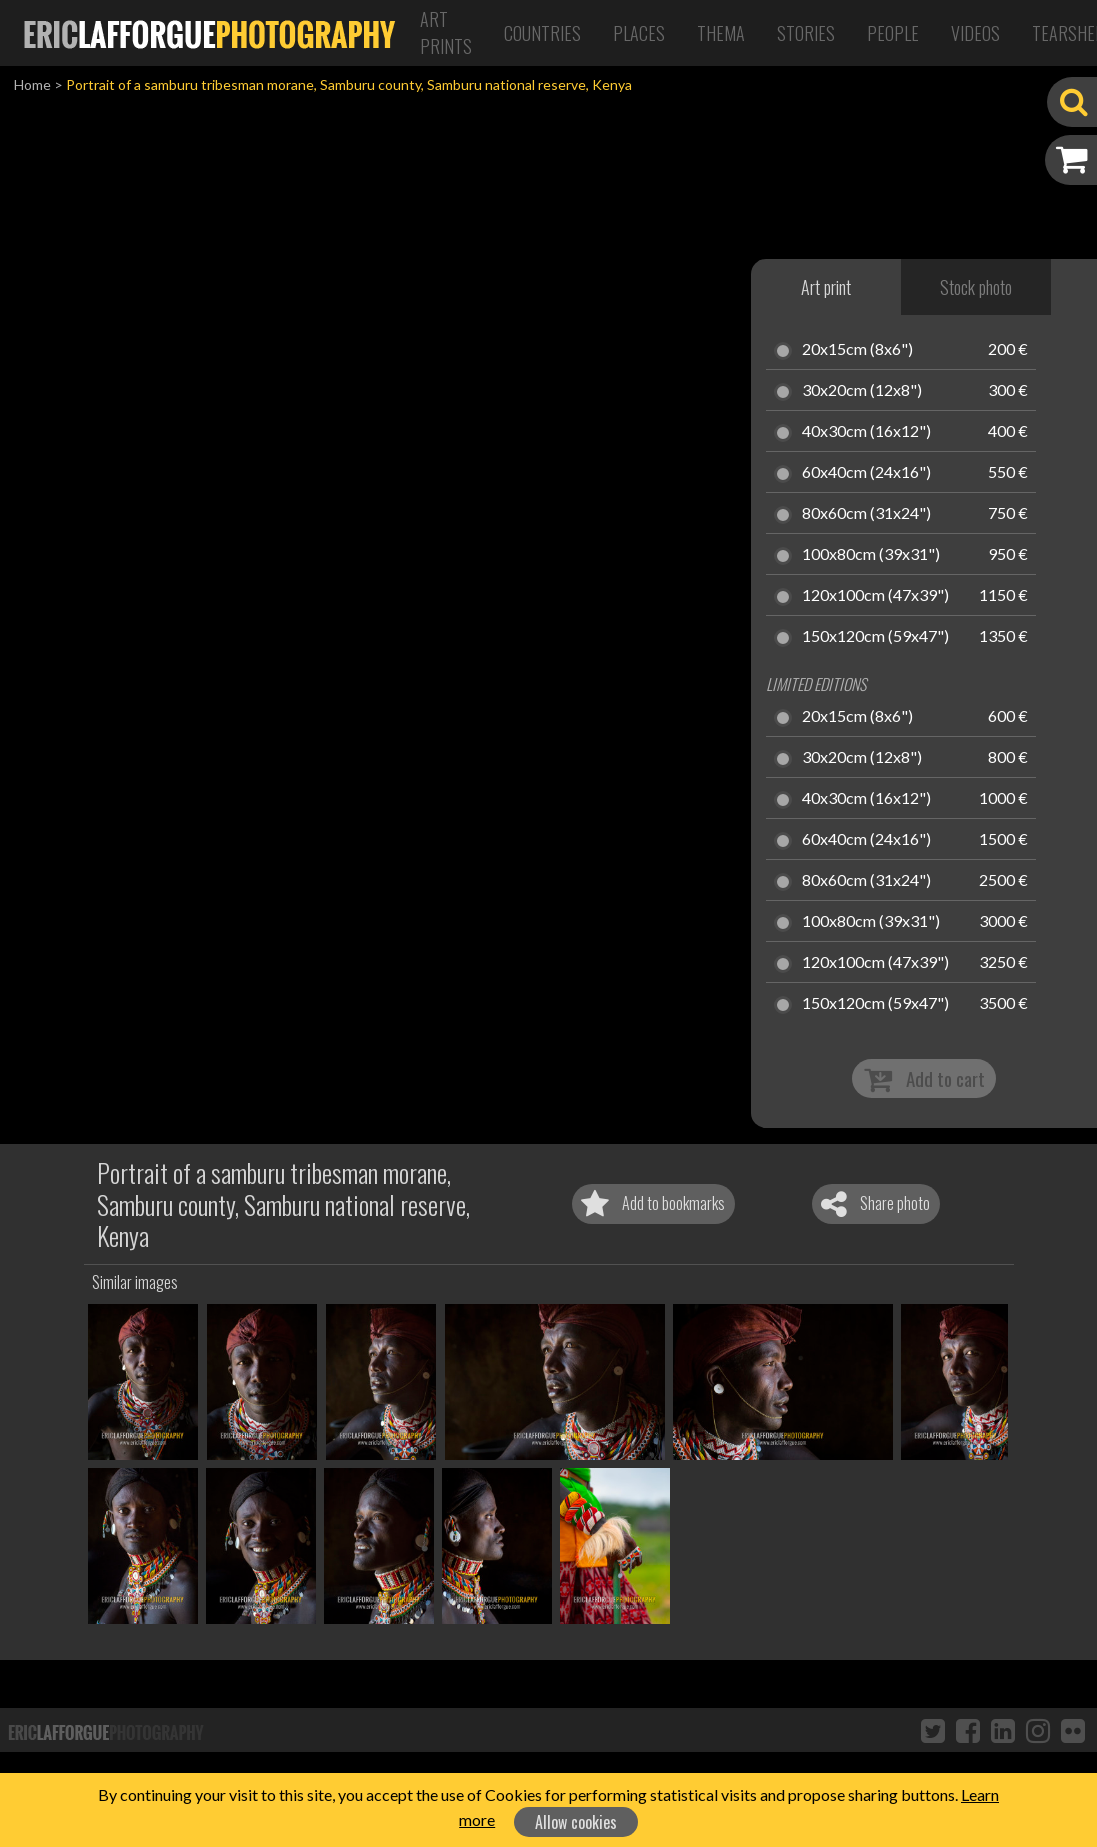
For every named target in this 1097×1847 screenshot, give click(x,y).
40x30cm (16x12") (866, 432)
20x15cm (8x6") (857, 350)
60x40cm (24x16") (866, 473)
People (893, 33)
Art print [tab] (826, 287)
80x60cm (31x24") (866, 514)
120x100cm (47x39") (875, 596)
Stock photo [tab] (976, 287)
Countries (542, 33)
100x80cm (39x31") (871, 555)
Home (32, 84)
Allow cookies (576, 1822)
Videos (975, 33)
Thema (721, 33)
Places (639, 33)
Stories (806, 33)
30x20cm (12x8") (862, 391)
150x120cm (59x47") (875, 637)
